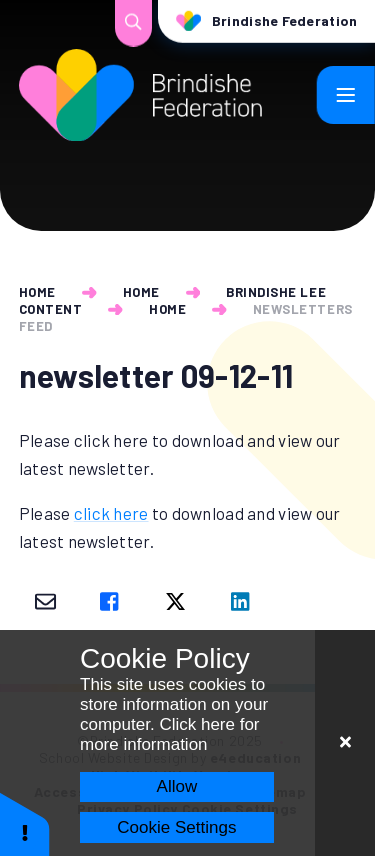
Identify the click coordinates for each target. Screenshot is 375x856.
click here (111, 513)
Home (37, 292)
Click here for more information (170, 734)
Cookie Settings (176, 827)
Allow (177, 786)
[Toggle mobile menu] (346, 95)
